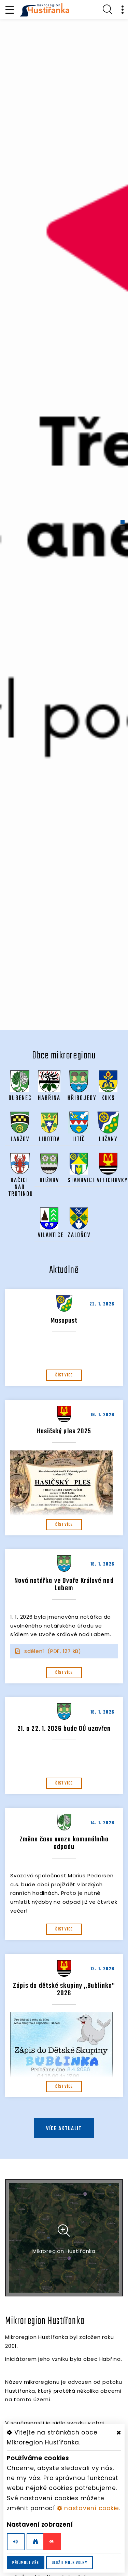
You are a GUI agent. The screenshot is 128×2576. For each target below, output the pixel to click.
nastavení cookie (88, 2508)
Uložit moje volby (69, 2563)
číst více (64, 1375)
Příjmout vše (25, 2563)
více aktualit (64, 2128)
